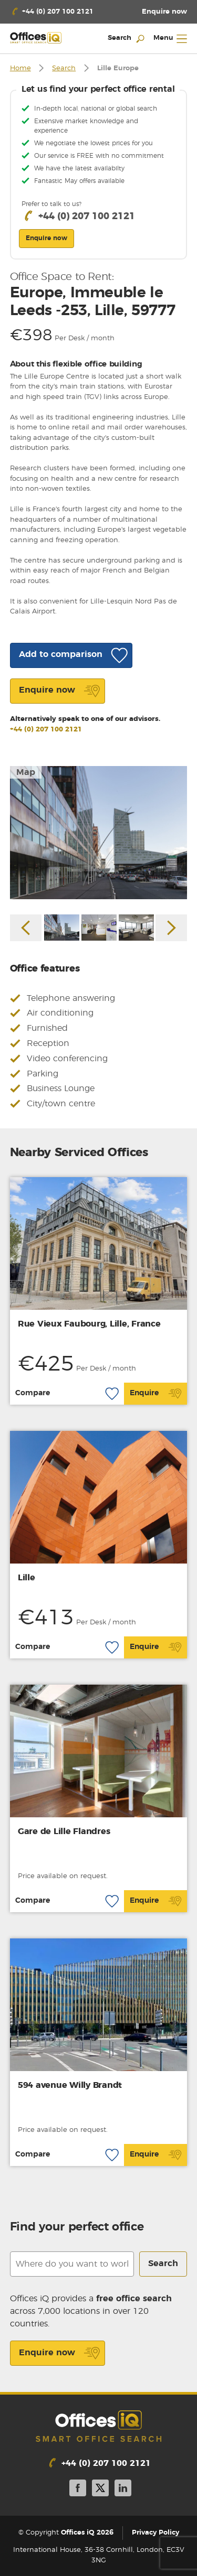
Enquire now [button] (46, 238)
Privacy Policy (155, 2532)
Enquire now (59, 2353)
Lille (26, 1577)
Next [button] (171, 927)
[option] (99, 832)
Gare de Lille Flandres (64, 1831)
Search (64, 68)
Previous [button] (26, 927)
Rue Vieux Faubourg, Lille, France (89, 1324)
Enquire (156, 1393)
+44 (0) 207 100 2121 (46, 729)
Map (25, 772)
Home (20, 68)
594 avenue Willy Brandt (70, 2085)
